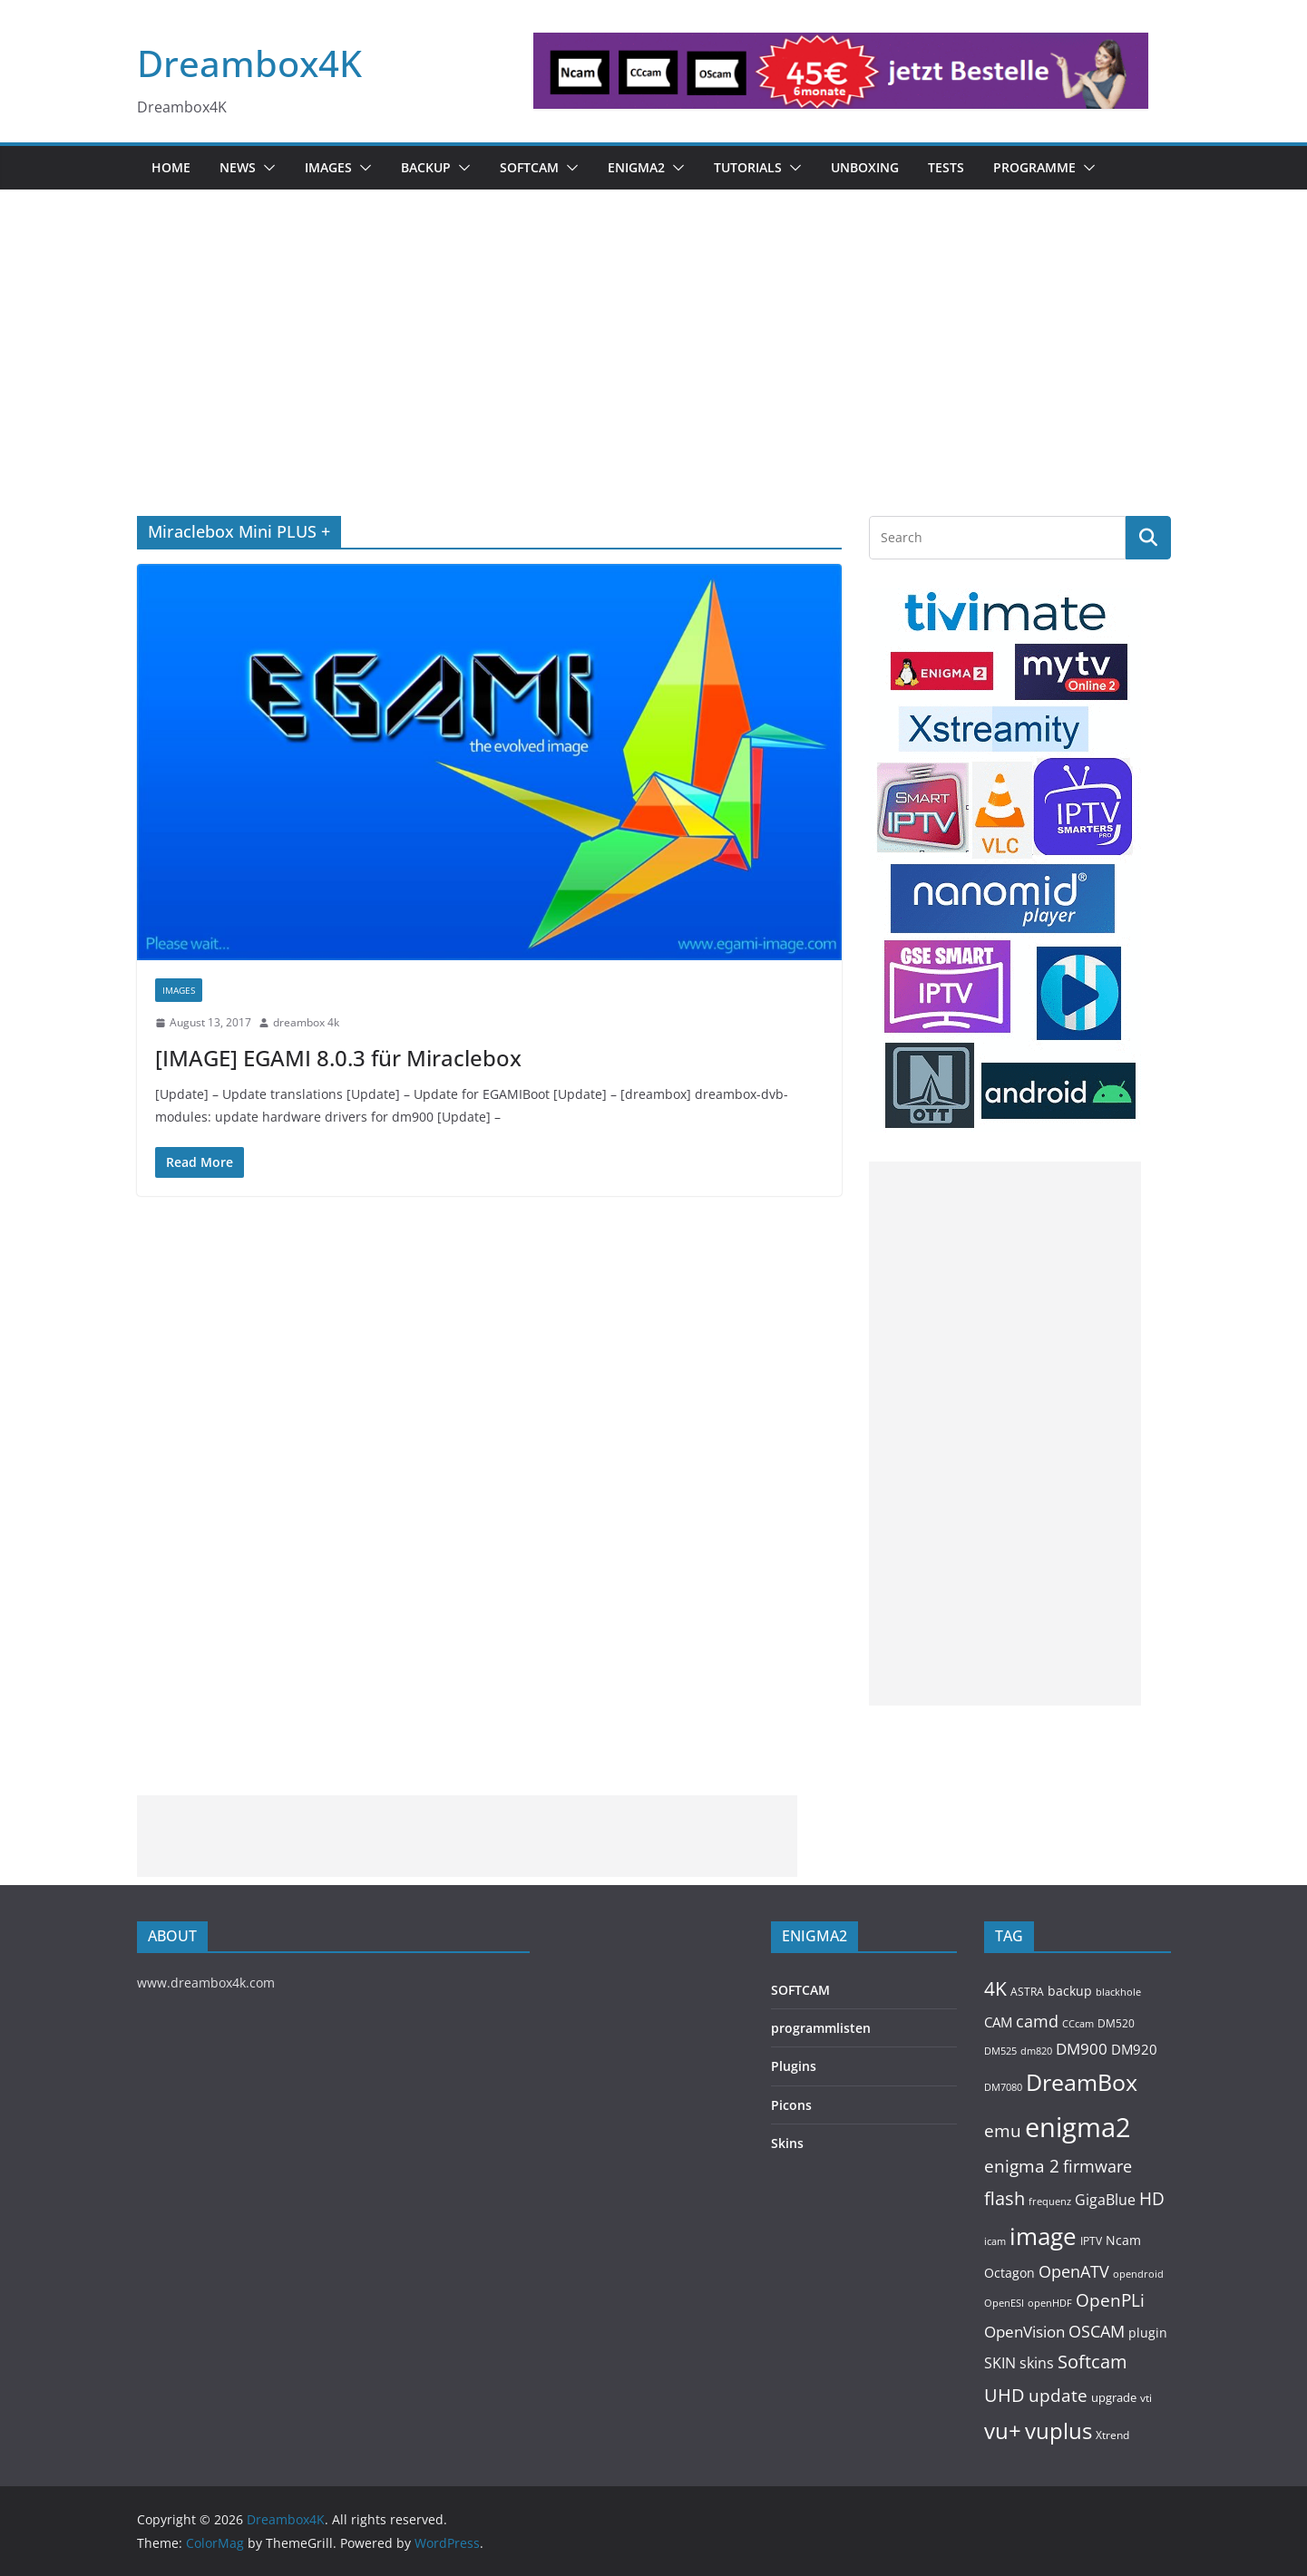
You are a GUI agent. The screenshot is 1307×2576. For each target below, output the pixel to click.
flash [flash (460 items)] (1004, 2198)
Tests (946, 167)
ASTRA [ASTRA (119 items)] (1027, 1991)
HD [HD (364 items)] (1152, 2198)
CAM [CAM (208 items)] (998, 2022)
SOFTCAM (529, 167)
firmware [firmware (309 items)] (1097, 2166)
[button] (266, 167)
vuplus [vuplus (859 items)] (1058, 2430)
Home (170, 167)
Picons (791, 2105)
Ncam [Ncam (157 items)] (1123, 2240)
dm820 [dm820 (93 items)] (1036, 2050)
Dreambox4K (249, 63)
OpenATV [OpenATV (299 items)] (1074, 2271)
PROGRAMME (1034, 167)
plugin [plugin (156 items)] (1147, 2332)
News (237, 167)
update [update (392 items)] (1058, 2395)
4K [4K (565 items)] (995, 1988)
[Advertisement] (654, 380)
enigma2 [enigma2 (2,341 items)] (1078, 2127)
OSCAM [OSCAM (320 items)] (1096, 2331)
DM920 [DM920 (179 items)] (1134, 2049)
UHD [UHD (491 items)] (1004, 2394)
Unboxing (865, 167)
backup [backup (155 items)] (1070, 1990)
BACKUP (426, 167)
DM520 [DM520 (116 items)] (1116, 2023)
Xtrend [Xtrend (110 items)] (1112, 2434)
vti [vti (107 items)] (1146, 2398)
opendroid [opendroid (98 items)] (1138, 2273)
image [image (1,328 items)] (1043, 2236)
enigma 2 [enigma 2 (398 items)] (1021, 2166)
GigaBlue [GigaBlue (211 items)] (1105, 2200)
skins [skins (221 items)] (1036, 2363)
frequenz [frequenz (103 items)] (1050, 2201)
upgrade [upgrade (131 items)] (1113, 2397)
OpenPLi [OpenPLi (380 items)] (1110, 2300)
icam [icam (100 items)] (995, 2241)
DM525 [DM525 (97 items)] (1000, 2050)
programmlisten (821, 2027)
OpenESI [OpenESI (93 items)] (1004, 2302)
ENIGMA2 (636, 167)
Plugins (793, 2066)
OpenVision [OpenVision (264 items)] (1024, 2331)
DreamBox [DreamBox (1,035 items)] (1081, 2082)
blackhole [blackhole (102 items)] (1118, 1991)
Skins (787, 2143)
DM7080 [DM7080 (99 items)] (1003, 2087)
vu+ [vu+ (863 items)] (1002, 2430)
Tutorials (748, 167)
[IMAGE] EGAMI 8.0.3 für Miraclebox (338, 1058)
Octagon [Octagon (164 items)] (1009, 2272)
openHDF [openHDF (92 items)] (1050, 2302)
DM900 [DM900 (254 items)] (1081, 2048)
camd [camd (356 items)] (1037, 2020)
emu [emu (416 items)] (1002, 2130)
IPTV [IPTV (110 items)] (1091, 2240)
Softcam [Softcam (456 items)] (1092, 2361)
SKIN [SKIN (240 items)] (1000, 2363)
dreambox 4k (306, 1022)
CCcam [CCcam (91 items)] (1078, 2023)
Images (328, 167)
